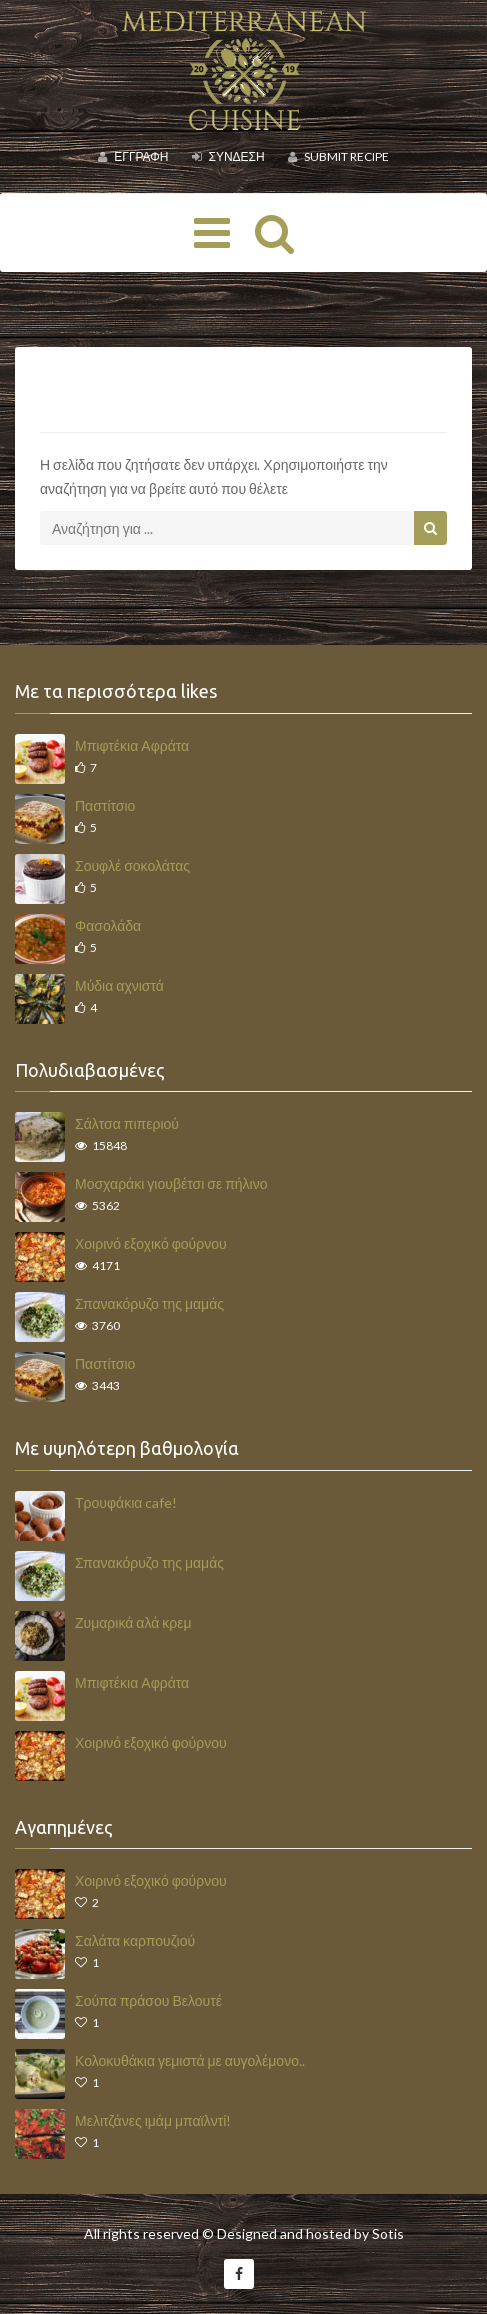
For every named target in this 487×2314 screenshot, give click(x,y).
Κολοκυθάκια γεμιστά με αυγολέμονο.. (190, 2060)
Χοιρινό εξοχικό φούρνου (151, 1243)
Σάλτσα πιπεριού (127, 1123)
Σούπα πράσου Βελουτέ (148, 2000)
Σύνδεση (228, 156)
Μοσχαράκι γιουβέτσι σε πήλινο (171, 1183)
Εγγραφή (133, 156)
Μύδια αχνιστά (119, 985)
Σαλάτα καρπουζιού (135, 1940)
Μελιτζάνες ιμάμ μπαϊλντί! (153, 2120)
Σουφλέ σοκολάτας (132, 865)
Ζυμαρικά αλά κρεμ (133, 1622)
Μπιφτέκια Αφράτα (132, 745)
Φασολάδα (108, 925)
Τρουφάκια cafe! (126, 1502)
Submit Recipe (338, 156)
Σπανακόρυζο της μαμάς (149, 1303)
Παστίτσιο (105, 805)
